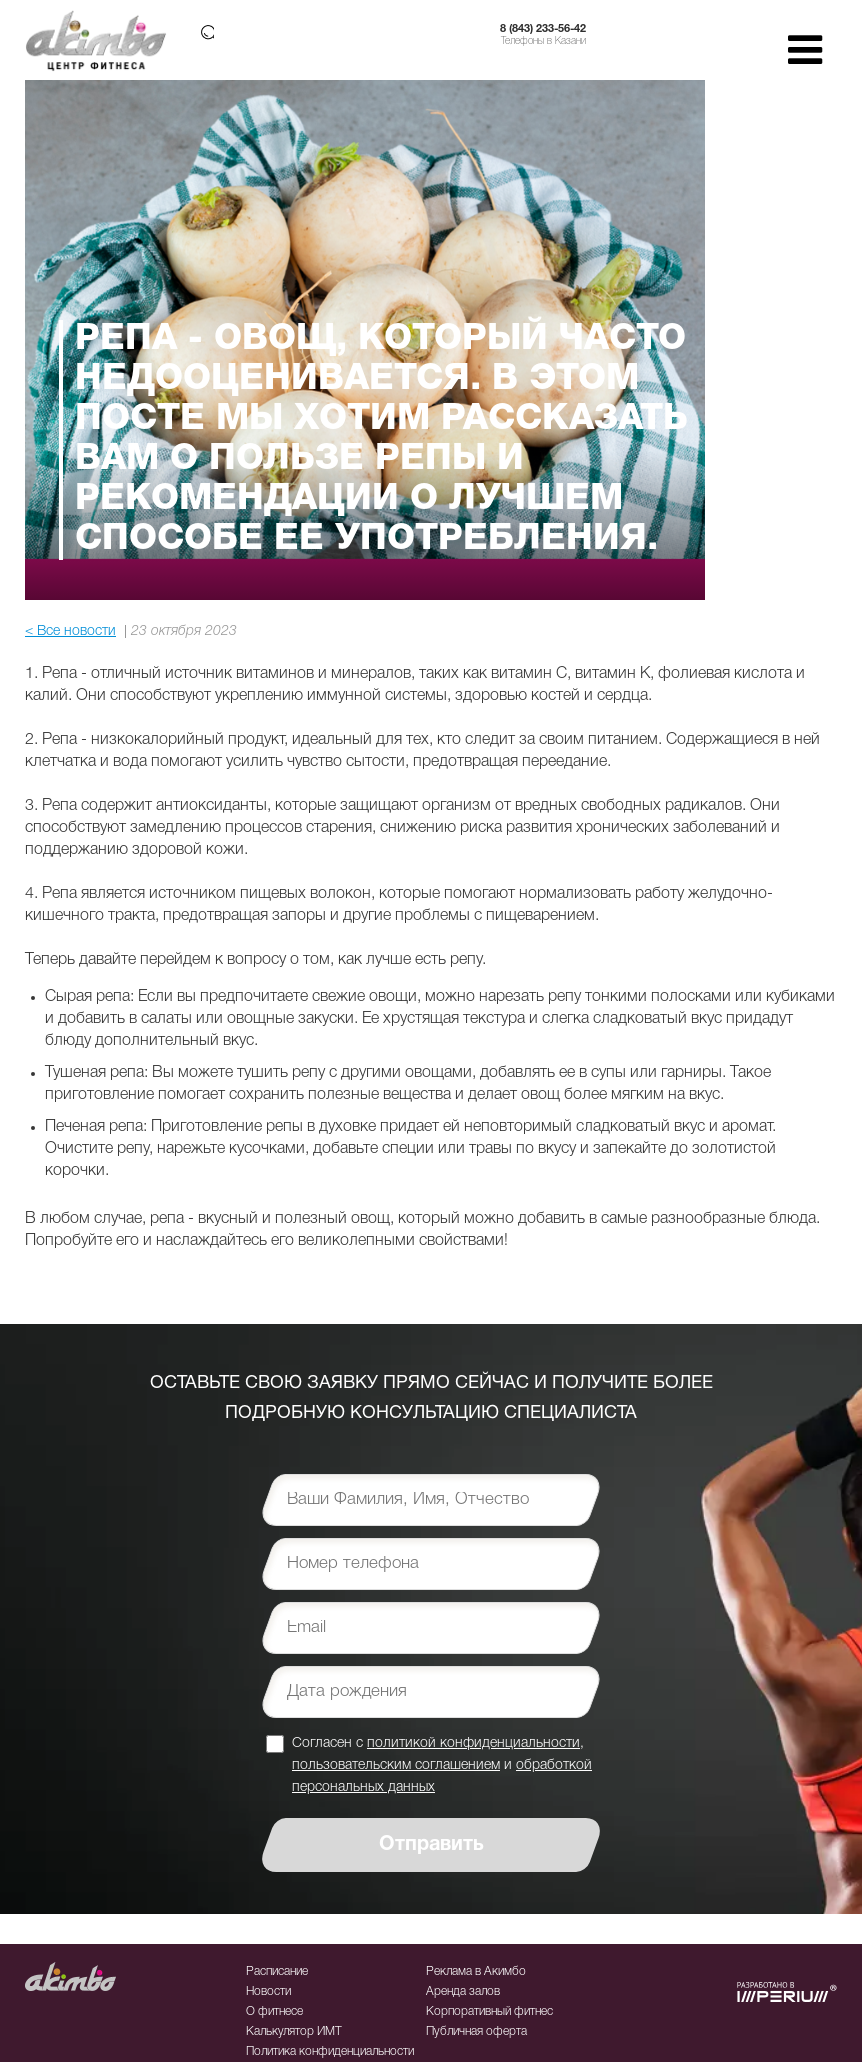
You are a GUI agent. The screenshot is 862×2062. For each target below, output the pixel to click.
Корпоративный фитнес (489, 2011)
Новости (268, 1991)
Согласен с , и (442, 1764)
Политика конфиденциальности (330, 2051)
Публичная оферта (476, 2031)
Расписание (277, 1971)
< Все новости (70, 631)
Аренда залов (463, 1991)
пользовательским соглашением (396, 1765)
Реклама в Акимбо (476, 1971)
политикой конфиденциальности (473, 1743)
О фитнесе (274, 2011)
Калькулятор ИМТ (294, 2031)
